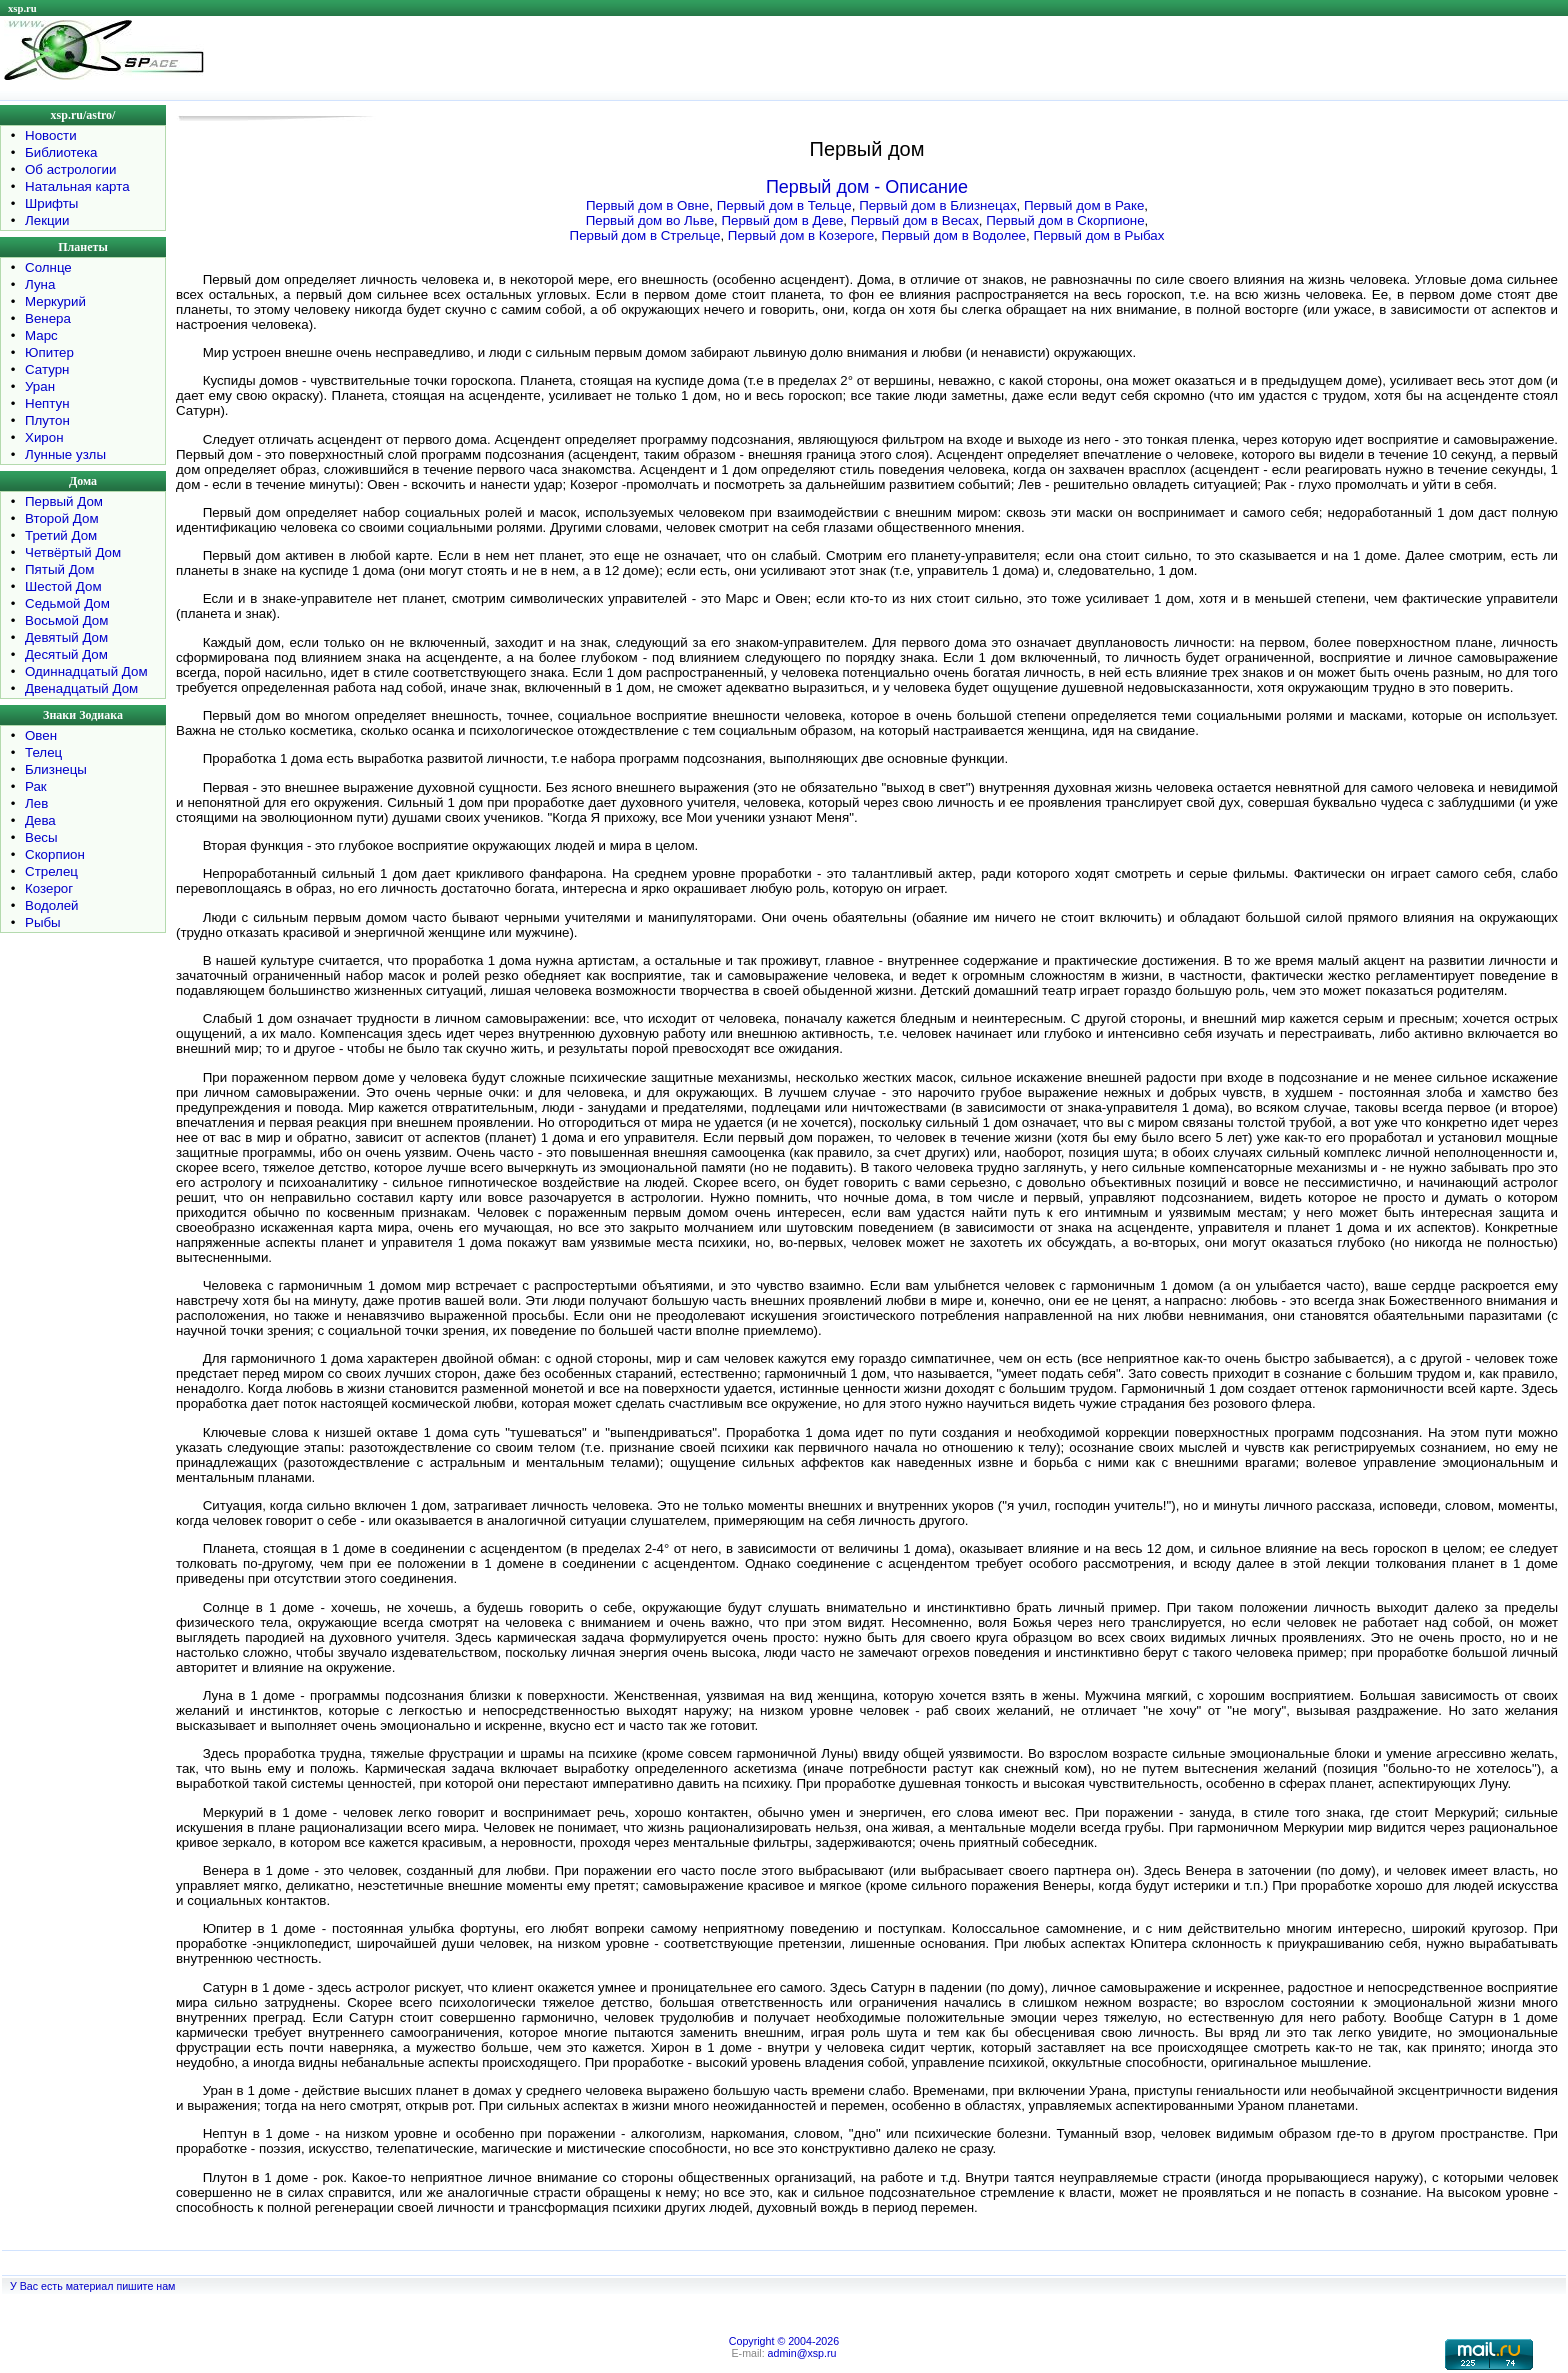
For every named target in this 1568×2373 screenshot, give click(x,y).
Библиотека (61, 152)
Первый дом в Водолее (953, 235)
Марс (41, 335)
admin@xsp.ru (802, 2353)
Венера (48, 318)
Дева (40, 820)
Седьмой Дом (67, 603)
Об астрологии (71, 169)
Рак (36, 786)
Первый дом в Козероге (801, 235)
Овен (41, 735)
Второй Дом (62, 518)
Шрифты (51, 203)
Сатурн (47, 369)
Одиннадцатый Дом (86, 671)
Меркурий (55, 301)
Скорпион (55, 854)
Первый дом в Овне (647, 205)
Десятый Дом (66, 654)
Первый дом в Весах (915, 220)
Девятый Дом (66, 637)
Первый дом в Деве (782, 220)
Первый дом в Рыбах (1098, 235)
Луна (40, 284)
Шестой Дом (63, 586)
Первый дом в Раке (1084, 205)
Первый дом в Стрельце (645, 235)
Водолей (52, 905)
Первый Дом (64, 501)
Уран (40, 386)
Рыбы (43, 922)
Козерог (49, 888)
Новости (51, 135)
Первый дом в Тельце (784, 205)
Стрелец (51, 871)
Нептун (47, 403)
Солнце (48, 267)
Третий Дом (61, 535)
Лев (36, 803)
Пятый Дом (59, 569)
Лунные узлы (65, 454)
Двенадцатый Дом (81, 688)
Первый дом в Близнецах (937, 205)
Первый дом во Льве (650, 220)
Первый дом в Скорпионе (1065, 220)
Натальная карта (77, 186)
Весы (41, 837)
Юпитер (49, 352)
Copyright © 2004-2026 (784, 2341)
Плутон (47, 420)
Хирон (44, 437)
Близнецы (56, 769)
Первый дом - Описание (867, 187)
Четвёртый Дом (73, 552)
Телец (43, 752)
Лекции (47, 220)
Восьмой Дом (66, 620)
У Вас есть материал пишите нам (92, 2286)
